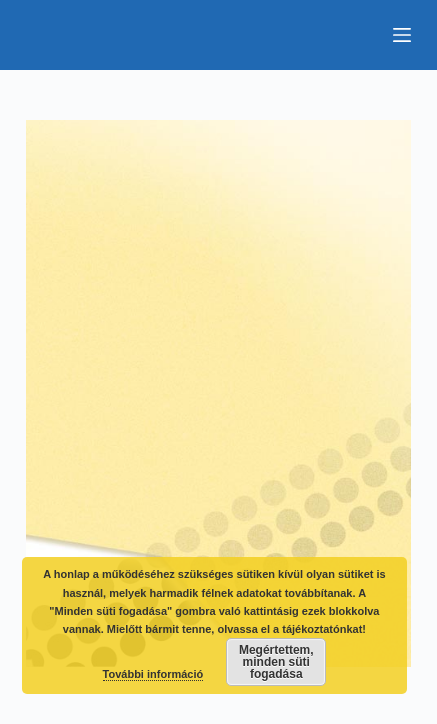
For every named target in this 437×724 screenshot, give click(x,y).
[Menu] (402, 35)
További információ (153, 674)
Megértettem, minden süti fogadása (276, 662)
